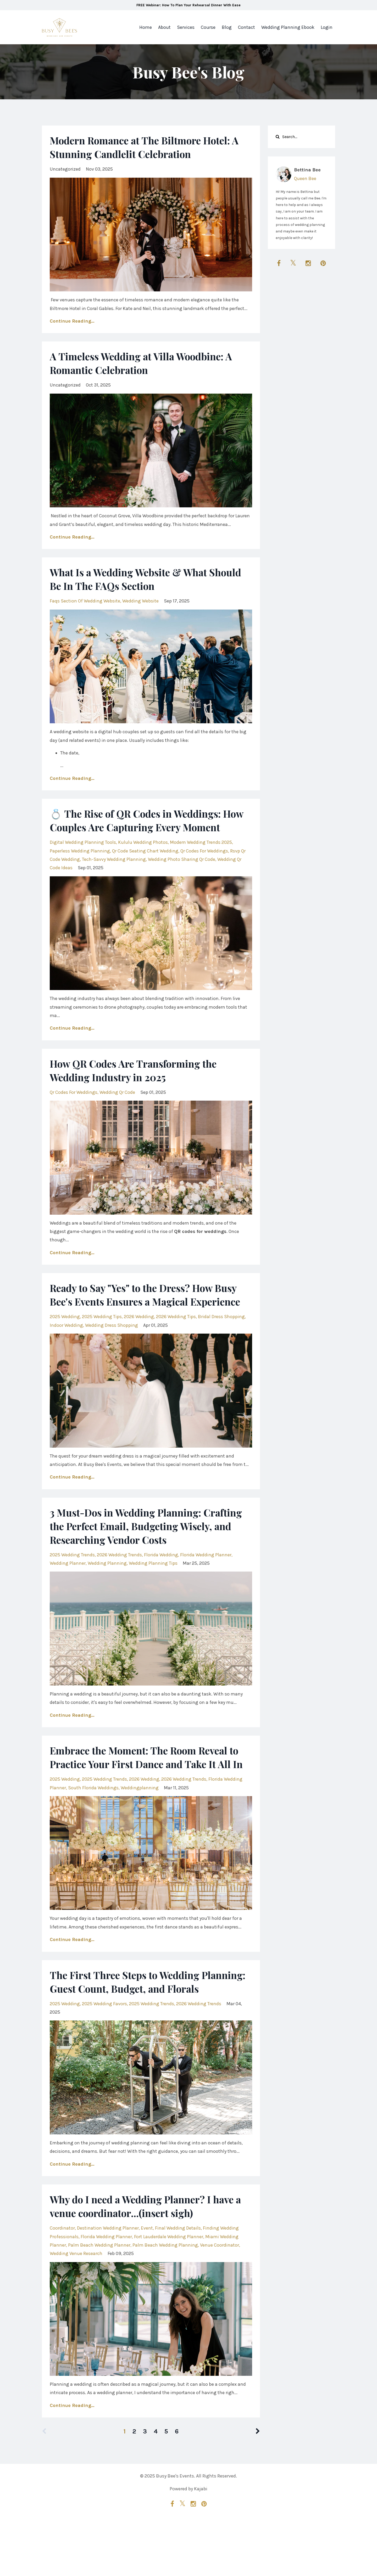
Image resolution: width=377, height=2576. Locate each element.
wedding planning (107, 1590)
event (147, 2282)
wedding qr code (117, 1106)
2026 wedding (139, 1344)
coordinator (62, 2282)
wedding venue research (76, 2308)
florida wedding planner (205, 1582)
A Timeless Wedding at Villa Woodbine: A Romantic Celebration (148, 363)
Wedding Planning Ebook (287, 27)
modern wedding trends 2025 (201, 856)
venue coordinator (219, 2299)
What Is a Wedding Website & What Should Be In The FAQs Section (134, 579)
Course (208, 27)
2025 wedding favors (104, 2058)
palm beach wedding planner (99, 2299)
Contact (246, 27)
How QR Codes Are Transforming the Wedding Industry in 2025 (140, 1083)
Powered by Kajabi (188, 2544)
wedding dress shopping (111, 1352)
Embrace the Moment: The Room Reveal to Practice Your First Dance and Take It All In (145, 1791)
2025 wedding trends (72, 1582)
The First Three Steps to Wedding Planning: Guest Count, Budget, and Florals (136, 2029)
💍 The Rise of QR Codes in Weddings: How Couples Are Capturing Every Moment (142, 826)
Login (326, 27)
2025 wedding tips (102, 1344)
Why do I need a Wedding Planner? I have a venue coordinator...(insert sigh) (148, 2260)
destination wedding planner (108, 2282)
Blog (227, 27)
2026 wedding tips (176, 1344)
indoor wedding (66, 1352)
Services (186, 27)
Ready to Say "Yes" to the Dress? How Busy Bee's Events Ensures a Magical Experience (150, 1314)
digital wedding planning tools (83, 856)
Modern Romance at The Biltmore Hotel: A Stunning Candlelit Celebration (151, 147)
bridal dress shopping (221, 1344)
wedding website (140, 601)
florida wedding (161, 1582)
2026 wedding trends (119, 1582)
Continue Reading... (72, 321)
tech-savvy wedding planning (114, 873)
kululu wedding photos (143, 856)
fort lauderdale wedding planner (168, 2291)
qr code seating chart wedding (145, 864)
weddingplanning (140, 1829)
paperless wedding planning (80, 864)
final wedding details (178, 2282)
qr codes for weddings (204, 864)
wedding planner (68, 1590)
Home (145, 27)
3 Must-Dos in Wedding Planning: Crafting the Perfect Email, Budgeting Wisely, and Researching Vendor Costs (141, 1553)
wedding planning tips (153, 1590)
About (164, 27)
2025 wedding (65, 1344)
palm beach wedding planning (165, 2299)
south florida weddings (93, 1829)
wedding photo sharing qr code (181, 873)
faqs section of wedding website (85, 601)
